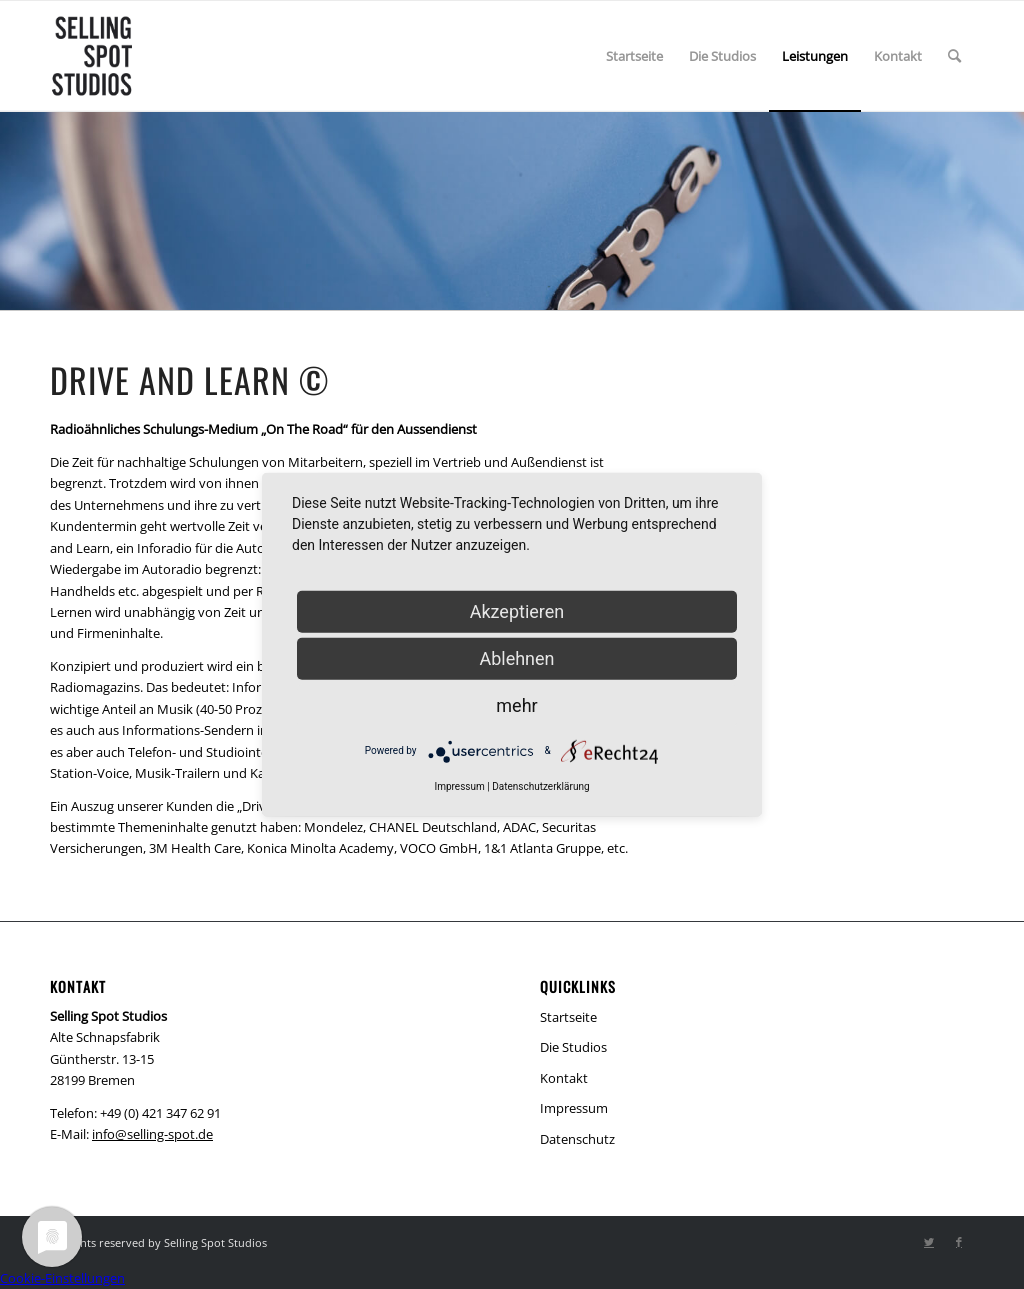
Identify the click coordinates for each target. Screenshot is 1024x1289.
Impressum (574, 1108)
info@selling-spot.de (152, 1134)
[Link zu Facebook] (959, 1242)
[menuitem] (634, 56)
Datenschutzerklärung (540, 785)
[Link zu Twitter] (929, 1242)
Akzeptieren (517, 610)
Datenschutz (577, 1139)
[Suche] (954, 56)
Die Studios (573, 1047)
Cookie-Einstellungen (62, 1278)
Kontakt (564, 1078)
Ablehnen (516, 657)
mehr (516, 704)
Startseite (568, 1017)
